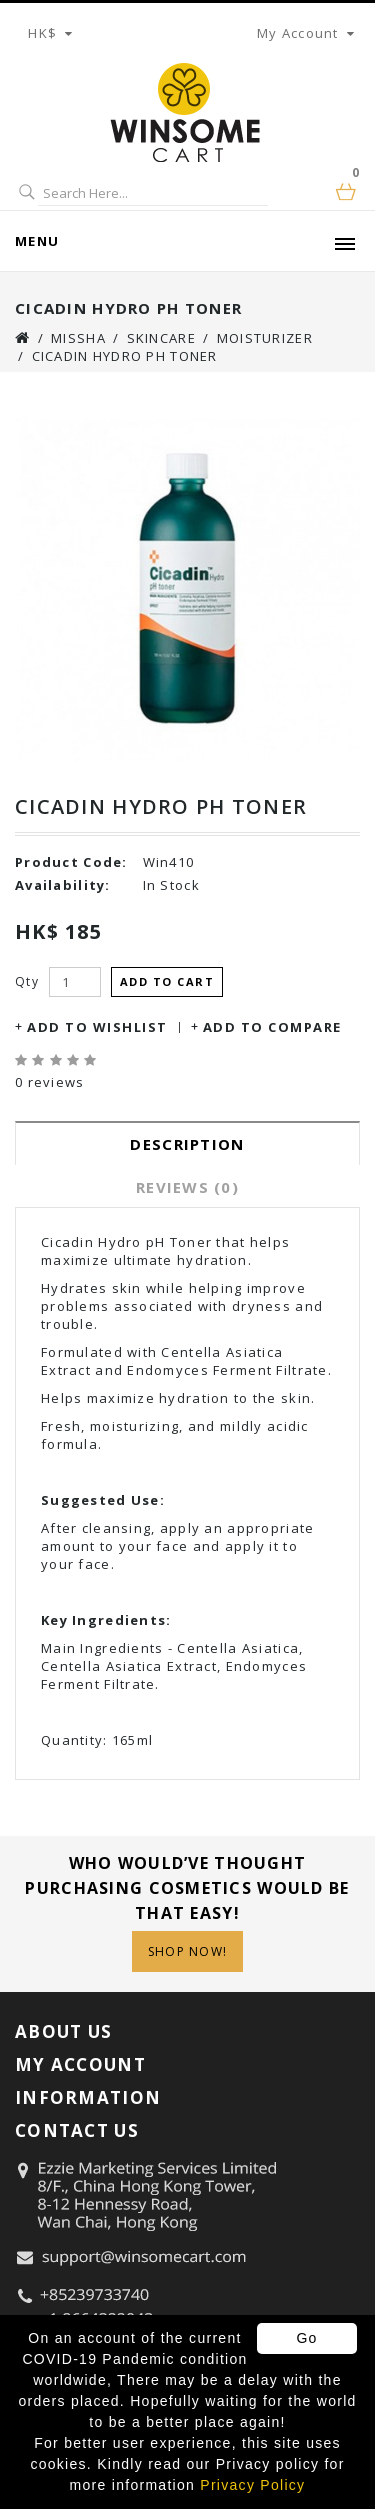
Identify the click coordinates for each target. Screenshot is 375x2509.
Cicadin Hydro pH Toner (125, 356)
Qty (27, 981)
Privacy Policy (252, 2485)
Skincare (161, 338)
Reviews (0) (187, 1187)
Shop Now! (188, 1951)
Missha (78, 338)
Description (187, 1144)
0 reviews (50, 1082)
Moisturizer (265, 338)
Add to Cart (167, 981)
